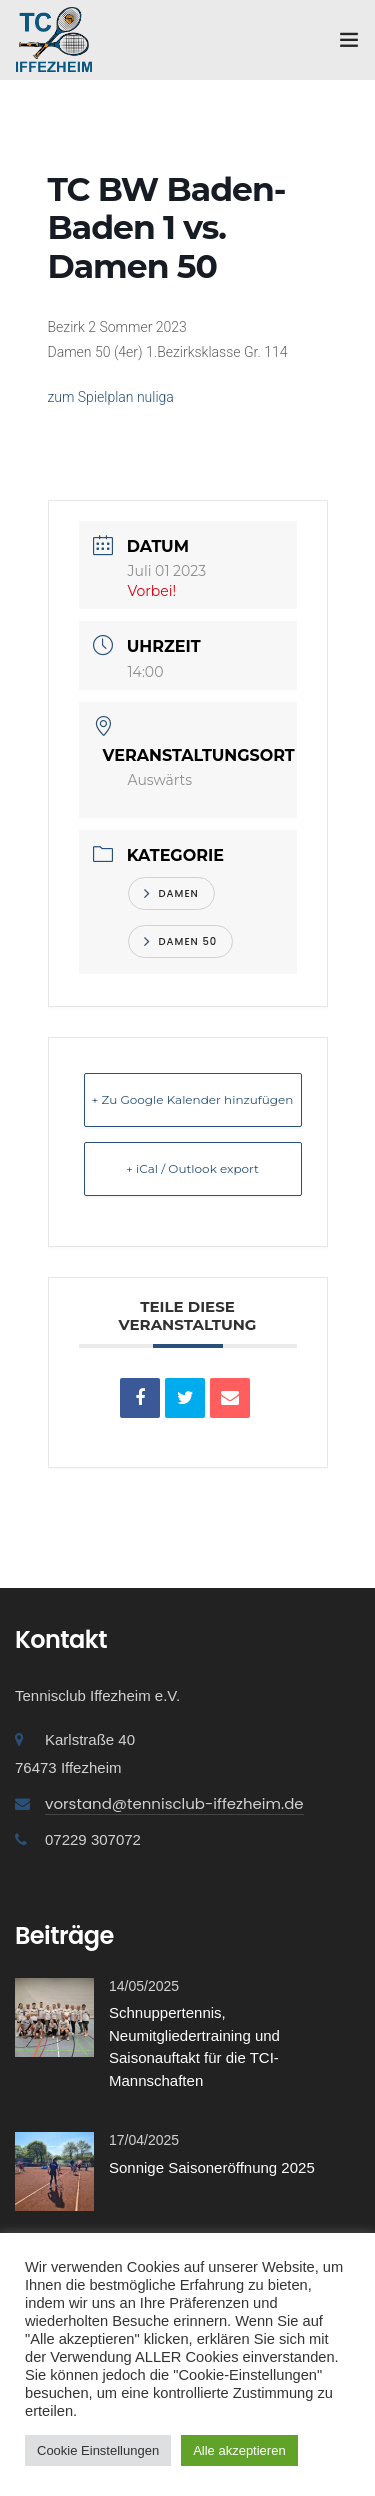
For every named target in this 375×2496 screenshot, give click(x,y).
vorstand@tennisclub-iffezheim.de (174, 1803)
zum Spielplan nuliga (111, 397)
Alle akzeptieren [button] (239, 2450)
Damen (171, 893)
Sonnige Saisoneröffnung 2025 (212, 2167)
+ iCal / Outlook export (192, 1168)
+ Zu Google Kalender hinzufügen (193, 1099)
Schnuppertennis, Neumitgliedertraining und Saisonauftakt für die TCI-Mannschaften (194, 2046)
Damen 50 (181, 941)
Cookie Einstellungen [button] (98, 2450)
